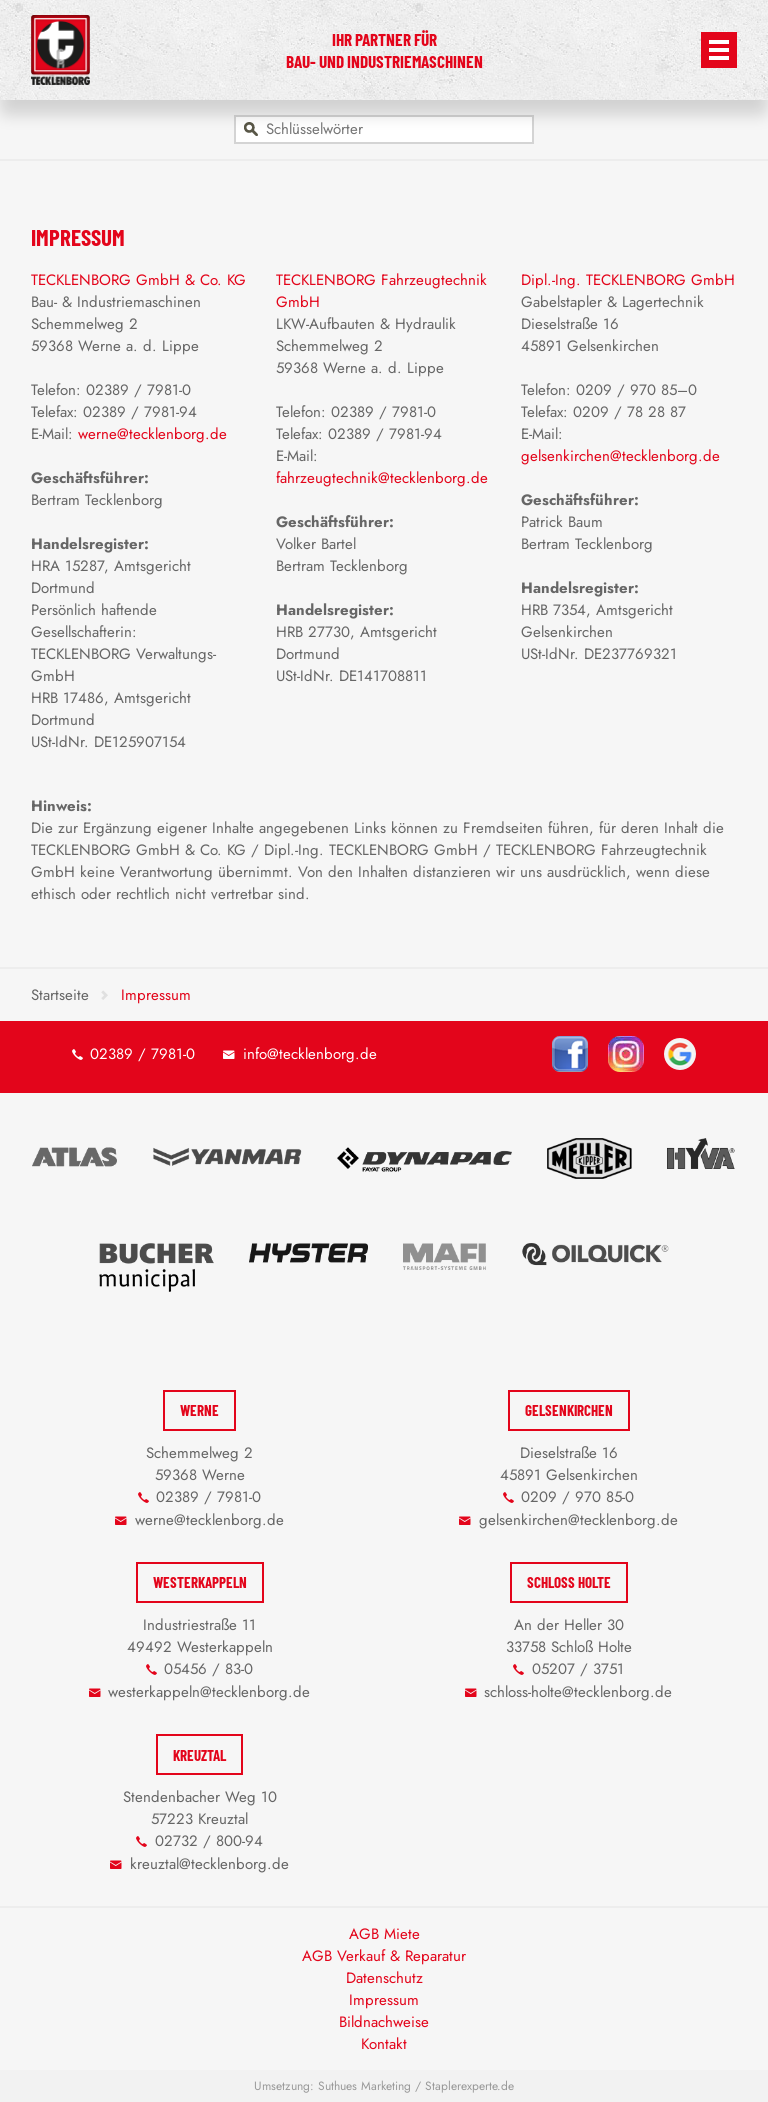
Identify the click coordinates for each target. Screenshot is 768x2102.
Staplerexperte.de (469, 2086)
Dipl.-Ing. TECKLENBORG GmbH (628, 280)
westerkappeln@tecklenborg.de (209, 1692)
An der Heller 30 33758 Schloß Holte (569, 1636)
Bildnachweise (384, 2022)
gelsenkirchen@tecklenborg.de (620, 456)
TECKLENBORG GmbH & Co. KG (138, 280)
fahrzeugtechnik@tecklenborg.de (382, 478)
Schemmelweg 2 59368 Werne (199, 1464)
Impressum (384, 2000)
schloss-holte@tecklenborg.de (578, 1692)
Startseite (60, 995)
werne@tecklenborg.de (152, 434)
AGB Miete (384, 1934)
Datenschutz (384, 1978)
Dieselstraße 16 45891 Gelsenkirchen (569, 1464)
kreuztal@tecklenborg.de (209, 1864)
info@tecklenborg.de (310, 1054)
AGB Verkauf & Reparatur (384, 1956)
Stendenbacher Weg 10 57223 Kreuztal (200, 1808)
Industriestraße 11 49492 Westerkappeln (200, 1636)
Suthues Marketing (364, 2086)
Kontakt (384, 2044)
